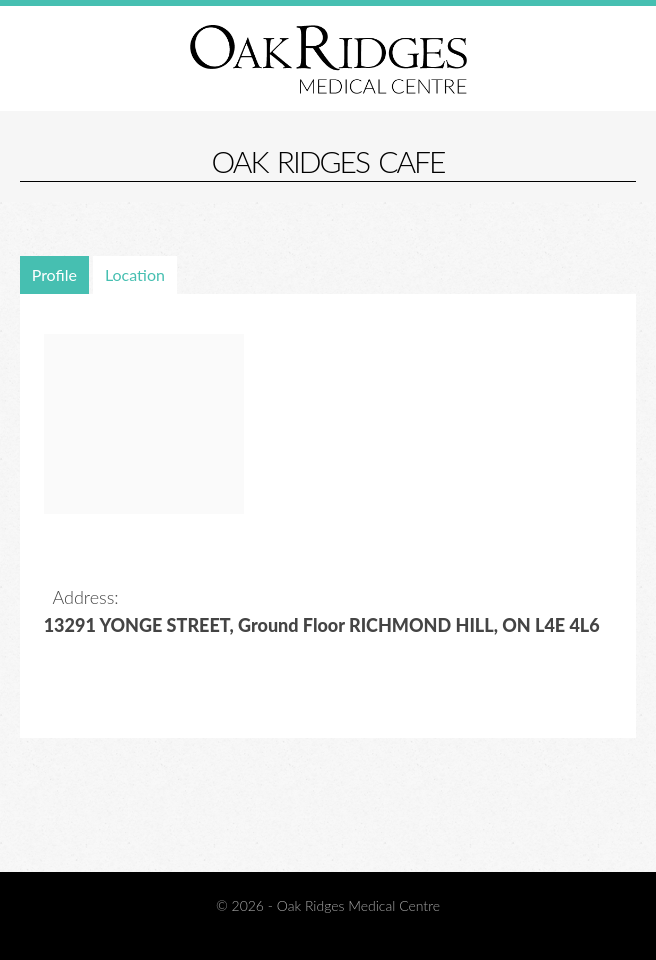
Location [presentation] (135, 274)
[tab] (56, 275)
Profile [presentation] (54, 274)
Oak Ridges (328, 59)
